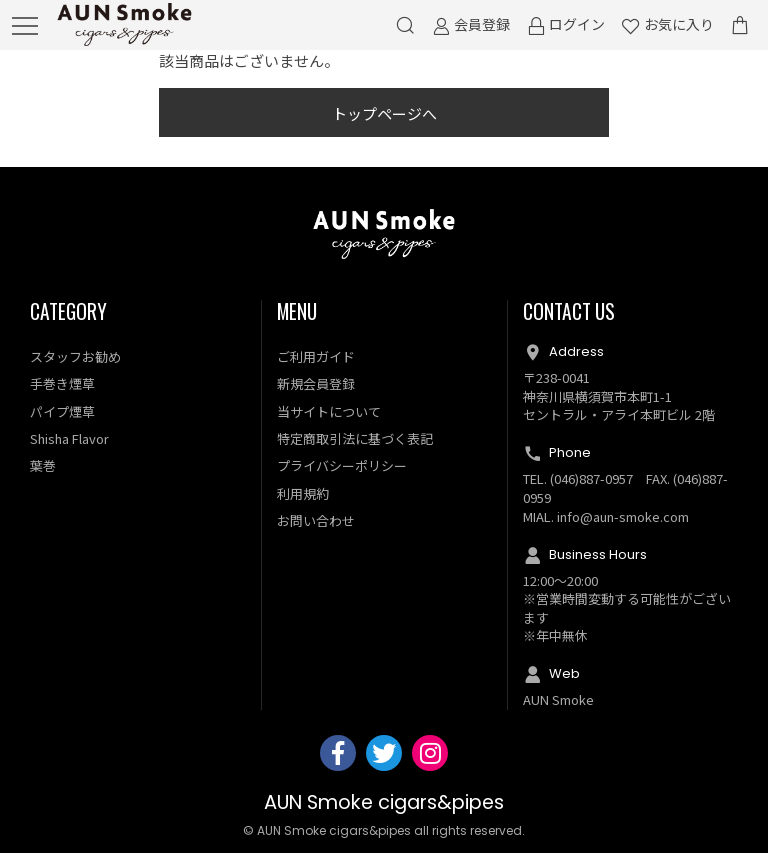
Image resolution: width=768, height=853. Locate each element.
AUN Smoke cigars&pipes (384, 802)
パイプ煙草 (62, 411)
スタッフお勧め (75, 356)
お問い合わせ (316, 520)
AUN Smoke (558, 699)
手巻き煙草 (62, 383)
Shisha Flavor (69, 438)
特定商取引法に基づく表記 (355, 438)
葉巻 (43, 465)
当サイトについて (329, 411)
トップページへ (384, 113)
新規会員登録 (316, 383)
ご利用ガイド (316, 356)
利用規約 (303, 493)
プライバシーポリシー (342, 465)
